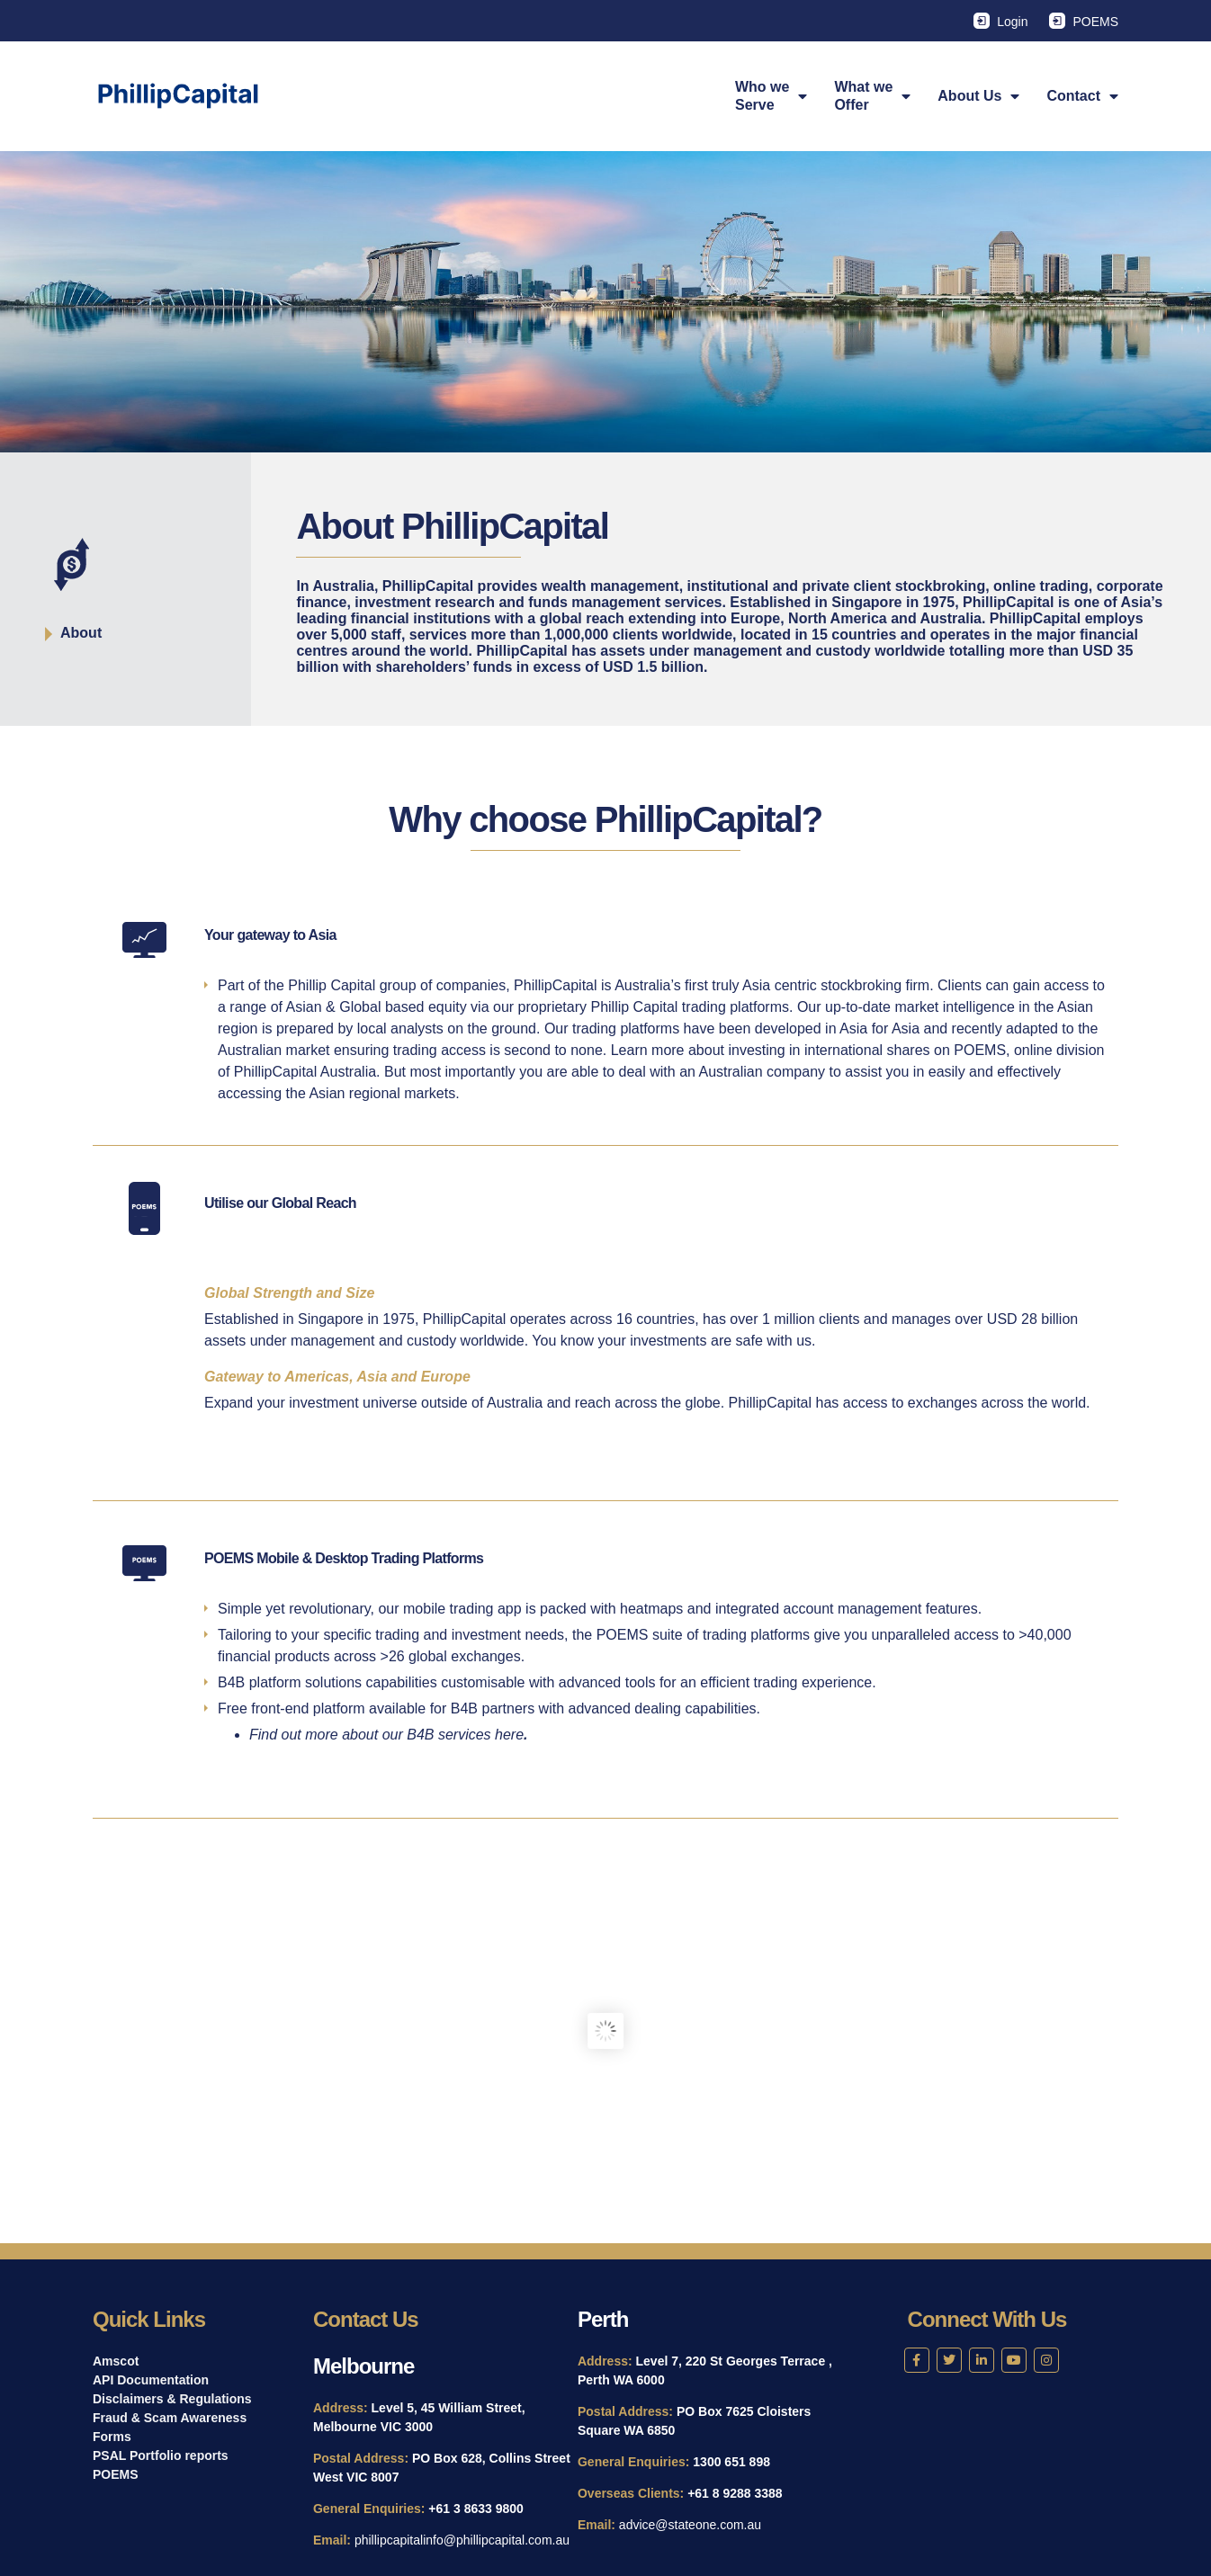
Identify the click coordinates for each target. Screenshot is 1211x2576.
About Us (978, 96)
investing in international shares (828, 1050)
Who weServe (771, 95)
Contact (1082, 96)
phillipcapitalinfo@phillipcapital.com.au (462, 2540)
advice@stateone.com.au (690, 2525)
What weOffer (872, 95)
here (509, 1734)
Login (1012, 21)
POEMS (1095, 21)
